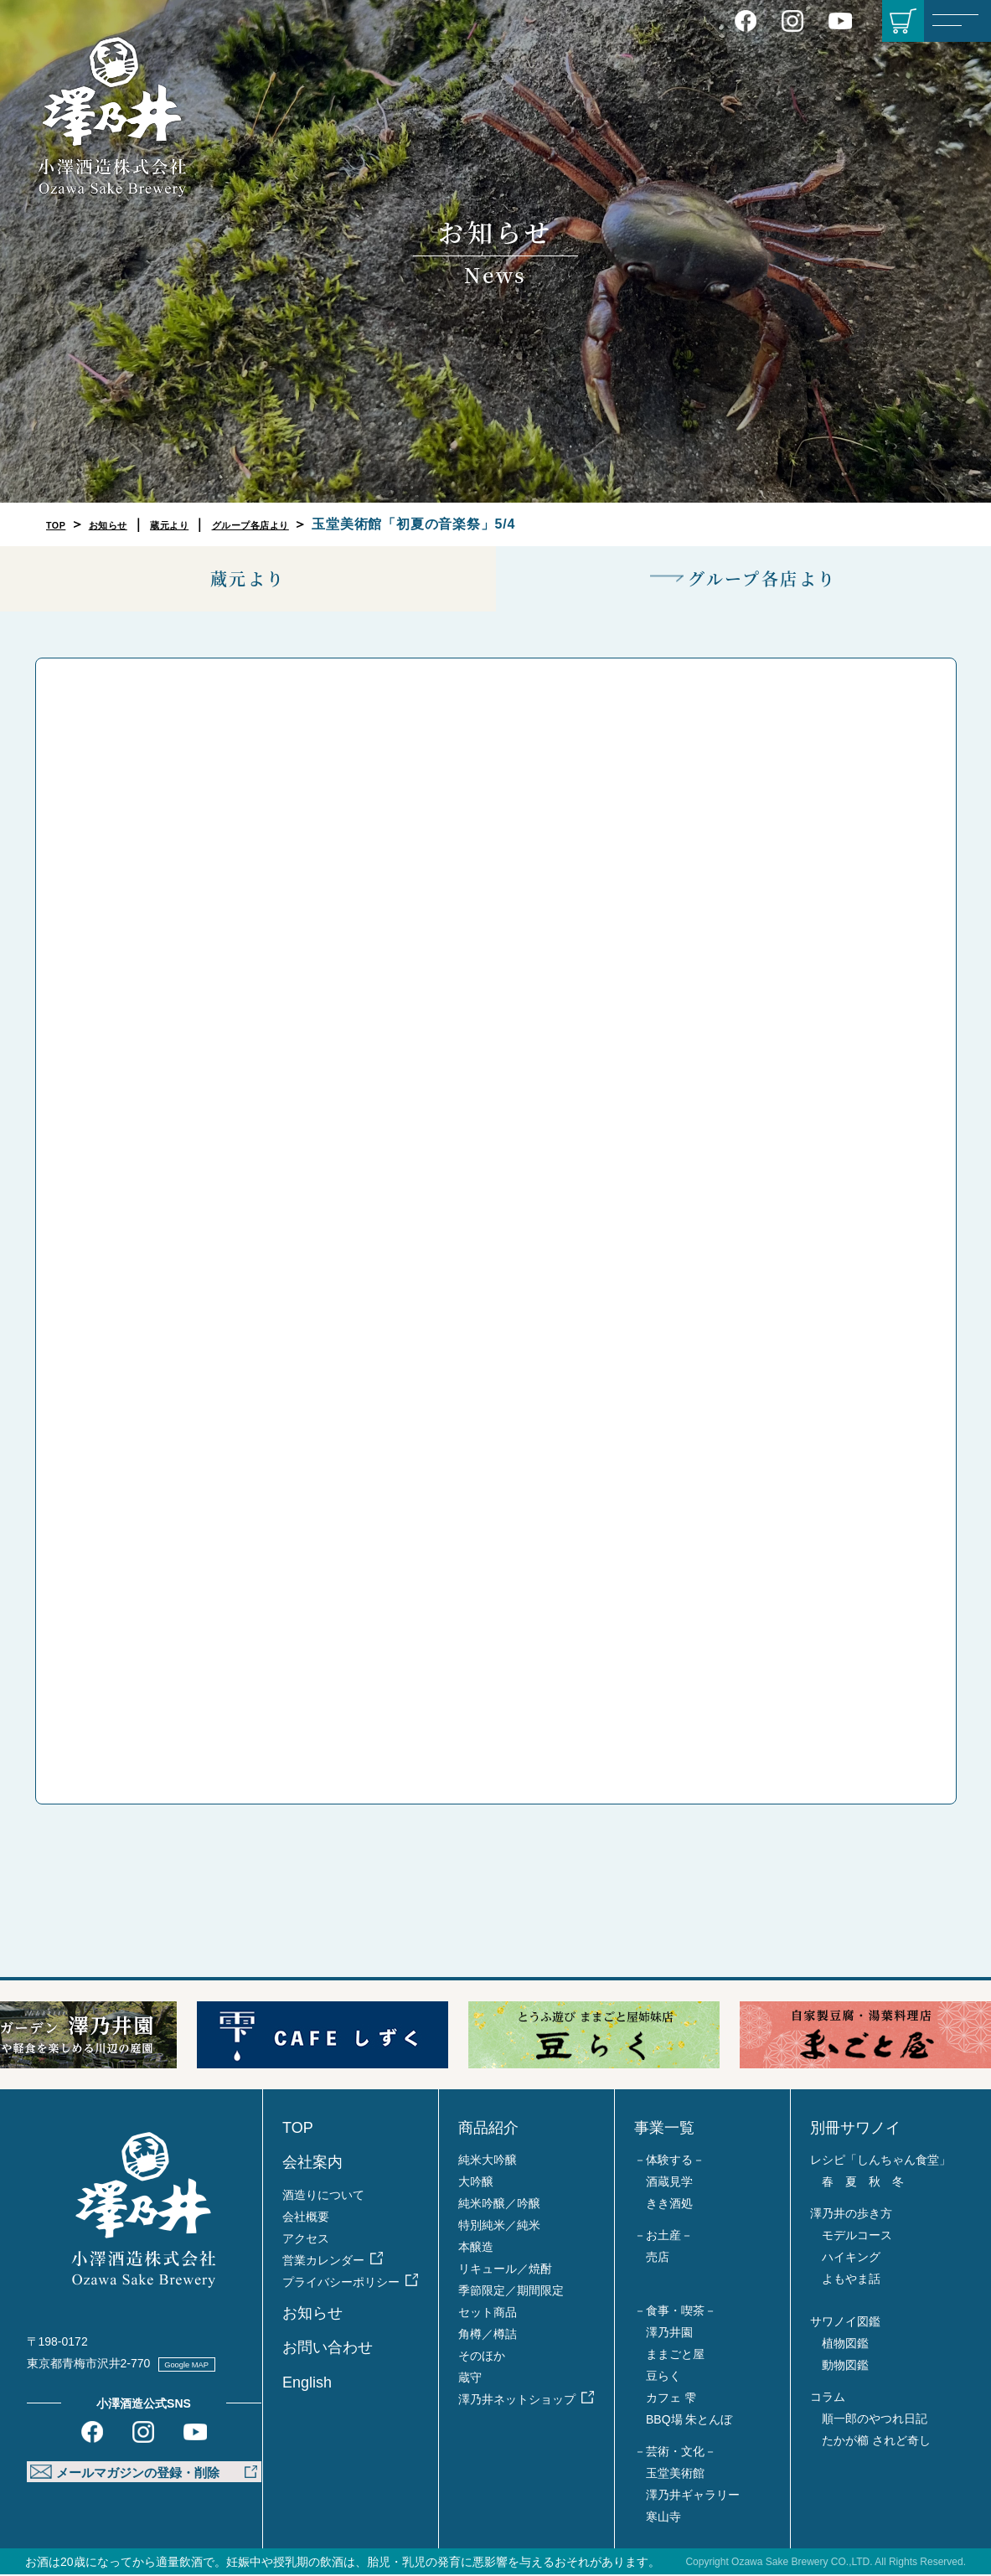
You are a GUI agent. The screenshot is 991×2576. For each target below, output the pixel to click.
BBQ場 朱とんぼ (689, 2421)
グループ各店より (312, 524)
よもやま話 (851, 2280)
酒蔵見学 (669, 2183)
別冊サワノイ (855, 2128)
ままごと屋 (675, 2355)
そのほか (481, 2357)
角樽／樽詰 (487, 2335)
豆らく (663, 2377)
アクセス (305, 2239)
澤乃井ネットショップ (517, 2401)
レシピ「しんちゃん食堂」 (880, 2161)
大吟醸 (475, 2183)
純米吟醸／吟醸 (499, 2205)
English (307, 2383)
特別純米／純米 (499, 2226)
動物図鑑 (845, 2366)
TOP (60, 524)
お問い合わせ (327, 2349)
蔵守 (470, 2379)
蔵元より (206, 524)
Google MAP (204, 2364)
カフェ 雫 (671, 2399)
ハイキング (851, 2258)
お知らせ (126, 524)
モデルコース (857, 2236)
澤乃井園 (669, 2334)
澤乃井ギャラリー (693, 2496)
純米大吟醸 (487, 2161)
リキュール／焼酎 (505, 2270)
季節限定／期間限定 (511, 2292)
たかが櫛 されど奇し (876, 2442)
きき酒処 (669, 2205)
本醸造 (475, 2248)
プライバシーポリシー (341, 2282)
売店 (657, 2258)
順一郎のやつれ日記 (874, 2420)
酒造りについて (323, 2195)
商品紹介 (488, 2128)
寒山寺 (663, 2518)
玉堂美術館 (675, 2474)
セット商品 (487, 2313)
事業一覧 (664, 2128)
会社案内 (312, 2163)
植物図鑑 (845, 2344)
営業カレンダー (323, 2261)
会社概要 (305, 2217)
